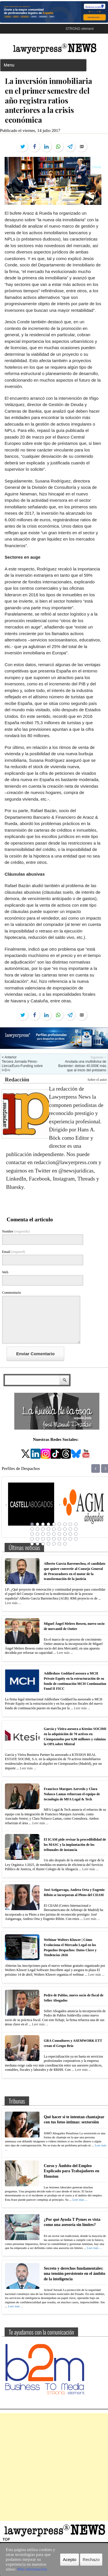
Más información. (32, 2569)
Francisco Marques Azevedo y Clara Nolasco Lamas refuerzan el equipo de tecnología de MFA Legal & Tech (72, 1794)
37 (32, 1543)
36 (75, 1539)
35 (70, 1539)
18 (75, 1529)
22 (48, 1534)
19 (32, 1534)
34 (65, 1539)
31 (48, 1539)
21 (43, 1534)
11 (37, 1529)
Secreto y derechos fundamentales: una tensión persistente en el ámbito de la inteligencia (74, 2273)
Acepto (69, 2559)
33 (59, 1539)
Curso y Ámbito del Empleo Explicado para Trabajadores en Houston (71, 2171)
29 (37, 1539)
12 (43, 1529)
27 (75, 1534)
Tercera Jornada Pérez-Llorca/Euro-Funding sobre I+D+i (22, 1066)
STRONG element (80, 29)
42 (59, 1543)
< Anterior (9, 1057)
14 (54, 1529)
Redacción (17, 1079)
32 (54, 1539)
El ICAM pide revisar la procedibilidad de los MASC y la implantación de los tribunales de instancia (75, 1844)
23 (54, 1534)
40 (48, 1543)
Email (13, 1252)
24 (59, 1534)
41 (54, 1543)
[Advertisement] (54, 2467)
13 (48, 1529)
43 (65, 1543)
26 (70, 1534)
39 (43, 1543)
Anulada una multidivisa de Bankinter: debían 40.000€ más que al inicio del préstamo (82, 1066)
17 (70, 1529)
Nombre (16, 1231)
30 (43, 1539)
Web (5, 1272)
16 (65, 1529)
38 (37, 1543)
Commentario (11, 1293)
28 (32, 1539)
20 (37, 1534)
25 (65, 1534)
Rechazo (91, 2559)
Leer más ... (13, 1603)
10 (32, 1529)
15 (59, 1529)
